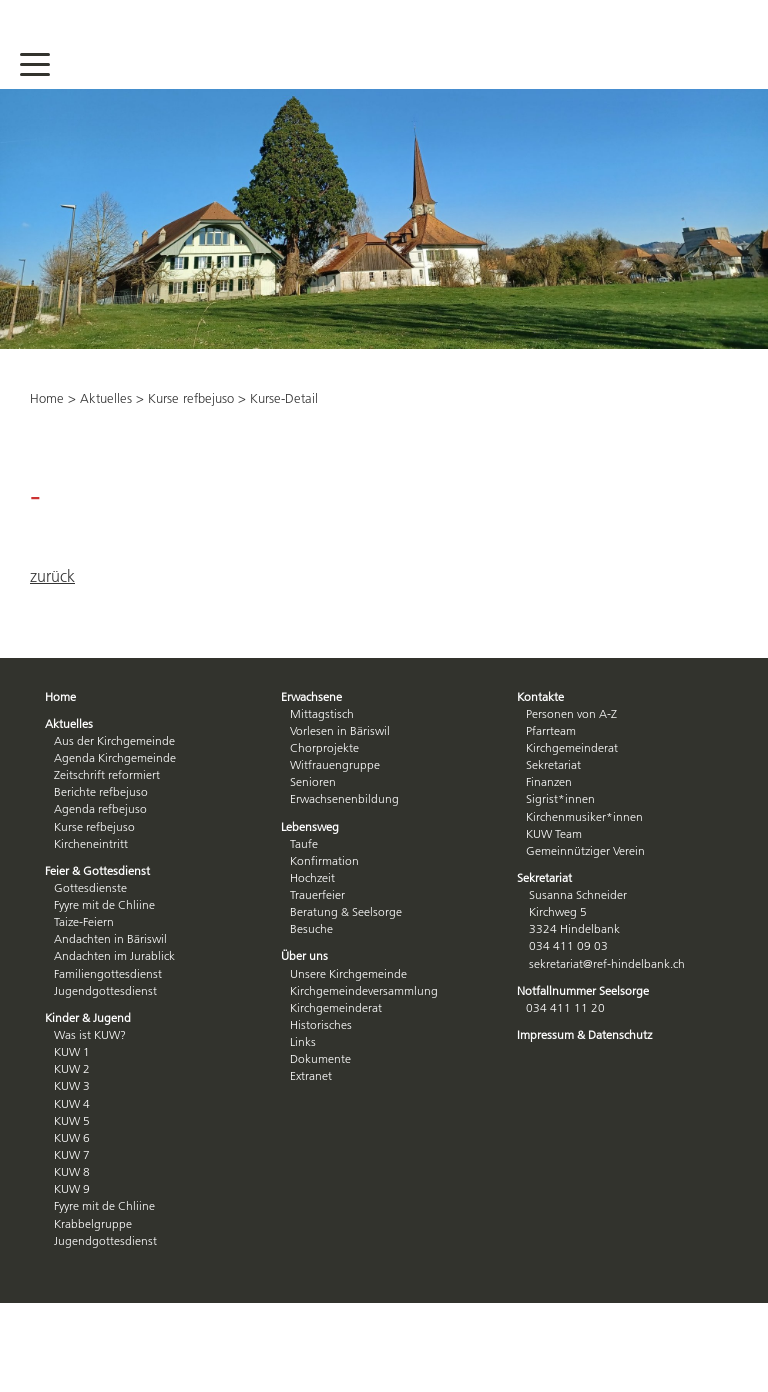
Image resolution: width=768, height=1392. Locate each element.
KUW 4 (72, 1103)
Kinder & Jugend (88, 1017)
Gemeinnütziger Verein (585, 850)
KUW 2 (72, 1068)
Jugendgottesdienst (105, 990)
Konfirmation (324, 860)
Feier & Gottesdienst (97, 870)
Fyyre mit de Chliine (104, 904)
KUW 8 (72, 1171)
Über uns (304, 955)
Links (303, 1041)
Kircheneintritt (91, 843)
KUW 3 (72, 1085)
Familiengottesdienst (108, 973)
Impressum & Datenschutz (584, 1034)
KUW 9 (72, 1188)
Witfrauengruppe (335, 764)
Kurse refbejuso (191, 398)
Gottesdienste (90, 887)
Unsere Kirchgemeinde (348, 973)
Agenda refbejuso (100, 808)
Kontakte (540, 696)
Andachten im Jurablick (114, 955)
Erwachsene (311, 696)
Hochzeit (312, 877)
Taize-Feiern (84, 921)
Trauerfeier (317, 894)
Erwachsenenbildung (344, 798)
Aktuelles (106, 398)
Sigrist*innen (560, 798)
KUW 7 (72, 1154)
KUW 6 (72, 1137)
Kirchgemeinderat (336, 1007)
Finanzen (549, 781)
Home (47, 398)
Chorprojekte (324, 747)
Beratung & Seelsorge (346, 911)
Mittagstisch (322, 713)
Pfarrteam (551, 730)
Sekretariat (553, 764)
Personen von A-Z (571, 713)
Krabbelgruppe (93, 1223)
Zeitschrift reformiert (107, 774)
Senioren (313, 781)
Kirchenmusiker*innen (584, 816)
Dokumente (320, 1058)
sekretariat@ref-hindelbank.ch (607, 963)
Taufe (304, 843)
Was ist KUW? (90, 1034)
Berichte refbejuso (101, 791)
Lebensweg (310, 826)
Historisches (321, 1024)
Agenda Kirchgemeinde (115, 757)
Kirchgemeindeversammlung (364, 990)
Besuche (311, 928)
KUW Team (554, 833)
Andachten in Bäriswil (110, 938)
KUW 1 (72, 1051)
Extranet (311, 1075)
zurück (52, 576)
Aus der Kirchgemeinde (114, 740)
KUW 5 (72, 1120)
